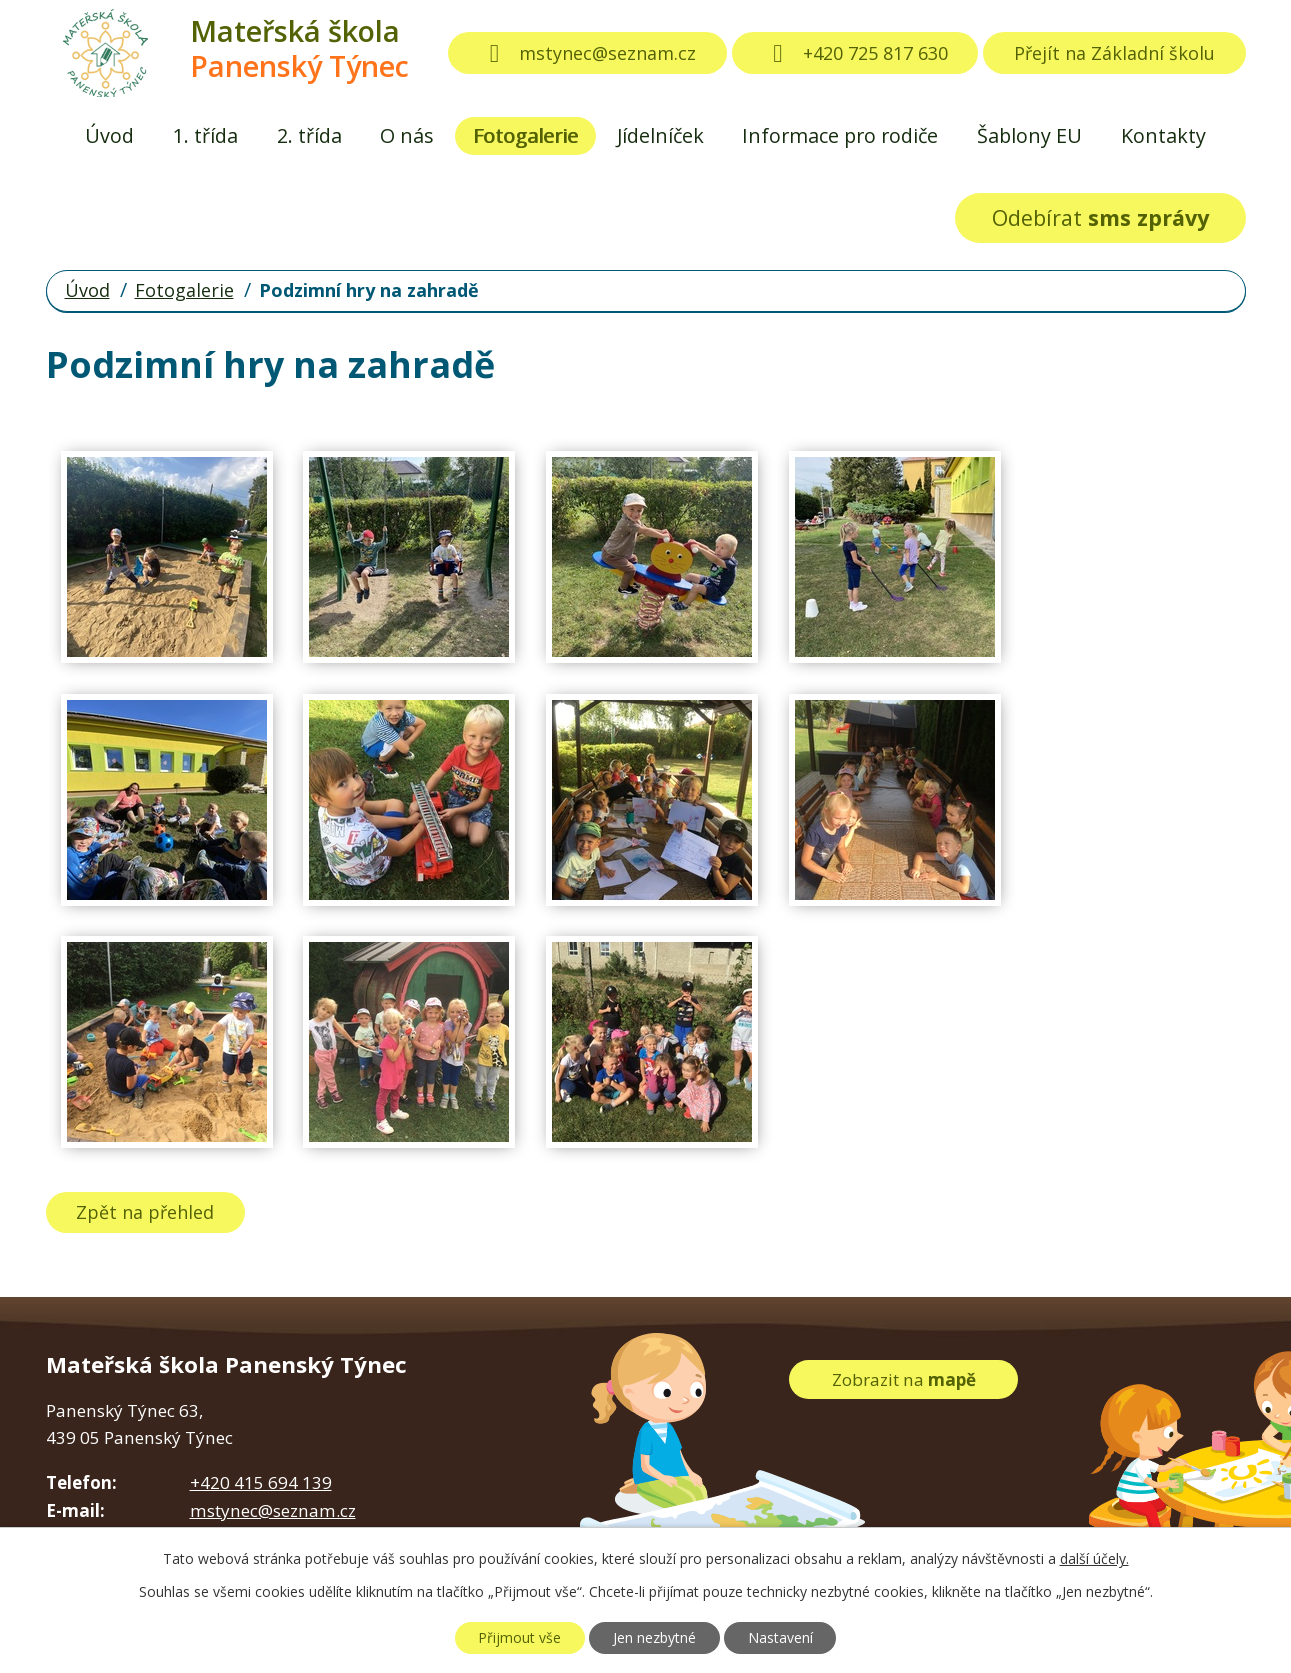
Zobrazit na (904, 1379)
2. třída (309, 135)
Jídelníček (660, 135)
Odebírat (1100, 217)
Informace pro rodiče (840, 135)
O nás (407, 135)
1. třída (205, 135)
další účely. (1094, 1558)
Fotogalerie (525, 135)
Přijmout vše (519, 1637)
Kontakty (1163, 135)
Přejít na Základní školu (1114, 53)
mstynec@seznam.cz (588, 53)
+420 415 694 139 (261, 1482)
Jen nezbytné (654, 1637)
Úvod (109, 135)
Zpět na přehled (145, 1212)
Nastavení (780, 1637)
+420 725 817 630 (855, 53)
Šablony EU (1029, 135)
